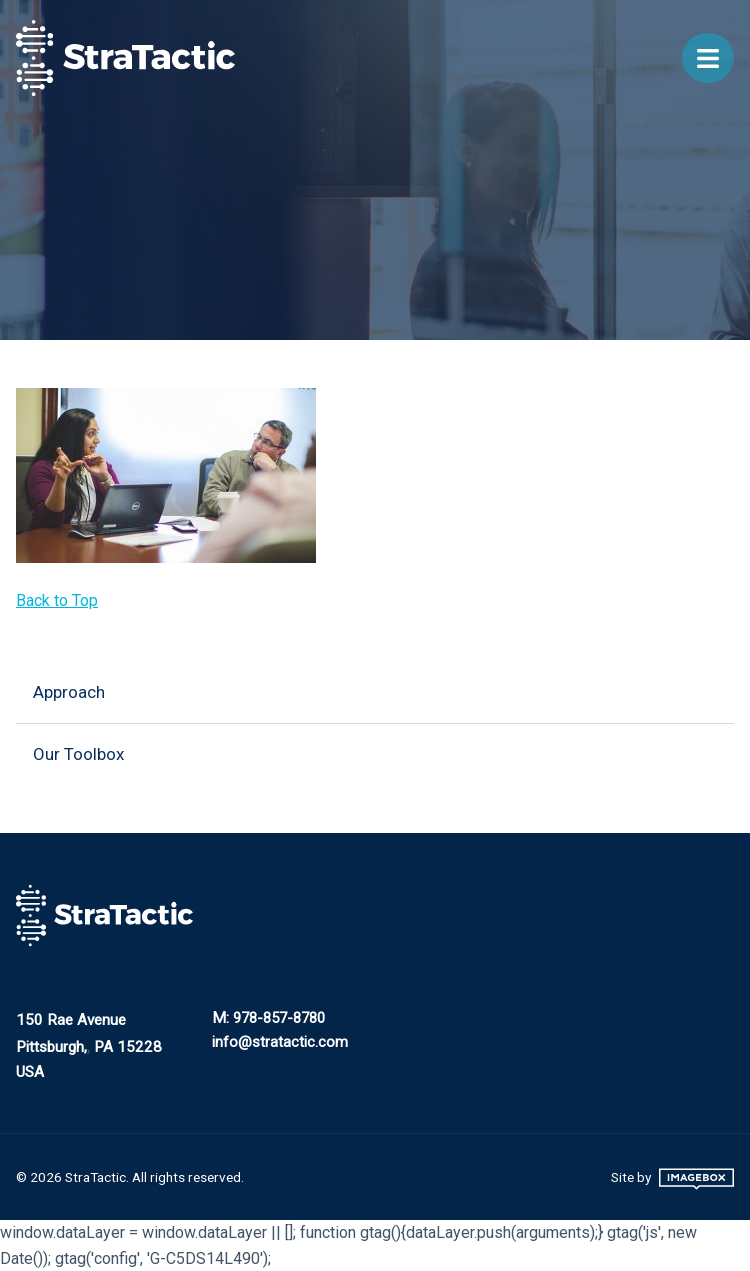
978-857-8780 (279, 1018)
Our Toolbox (78, 754)
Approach (69, 692)
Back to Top (57, 600)
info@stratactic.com (280, 1042)
